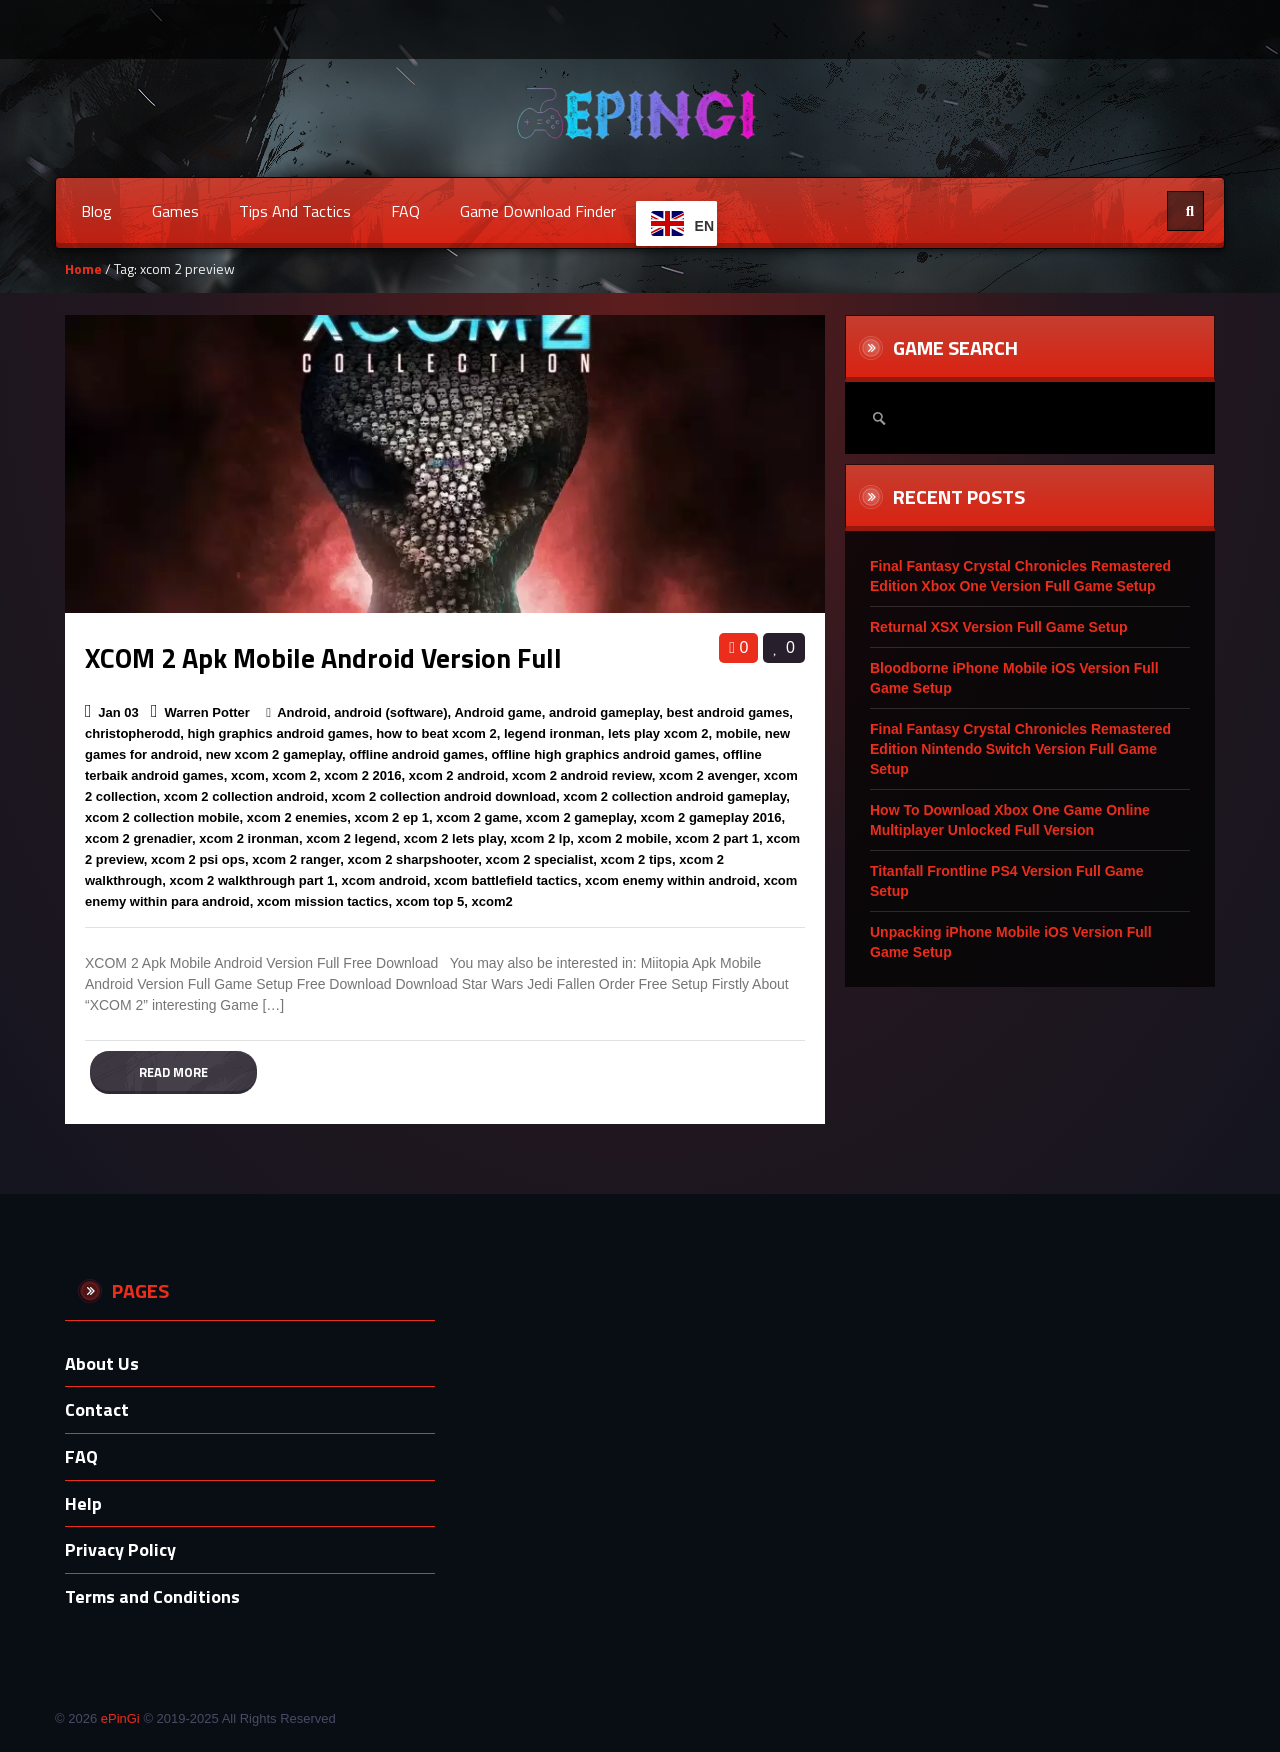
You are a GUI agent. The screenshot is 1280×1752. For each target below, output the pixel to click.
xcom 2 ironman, (250, 838)
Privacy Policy (120, 1549)
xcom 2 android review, (583, 775)
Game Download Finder (538, 211)
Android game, (499, 712)
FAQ (405, 211)
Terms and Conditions (152, 1596)
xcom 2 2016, (364, 775)
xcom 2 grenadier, (140, 838)
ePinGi (120, 1718)
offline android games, (418, 754)
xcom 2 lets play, (455, 838)
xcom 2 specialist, (541, 859)
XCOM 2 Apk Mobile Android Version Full (323, 657)
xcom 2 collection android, (246, 796)
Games (175, 211)
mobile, (739, 733)
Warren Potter (206, 712)
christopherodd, (134, 733)
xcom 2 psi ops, (200, 859)
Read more (173, 1072)
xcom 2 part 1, (718, 838)
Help (83, 1503)
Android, (303, 712)
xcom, (250, 775)
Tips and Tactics (295, 211)
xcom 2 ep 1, (394, 817)
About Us (102, 1363)
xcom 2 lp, (542, 838)
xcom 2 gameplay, (581, 817)
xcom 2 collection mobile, (164, 817)
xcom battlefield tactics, (507, 880)
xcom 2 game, (479, 817)
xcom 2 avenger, (709, 775)
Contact (97, 1409)
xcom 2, (296, 775)
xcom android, (385, 880)
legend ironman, (554, 733)
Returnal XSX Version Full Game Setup (999, 627)
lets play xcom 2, (660, 733)
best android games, (730, 712)
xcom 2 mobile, (625, 838)
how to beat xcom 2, (438, 733)
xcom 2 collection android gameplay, (676, 796)
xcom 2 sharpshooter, (415, 859)
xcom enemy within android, (672, 880)
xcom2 (492, 901)
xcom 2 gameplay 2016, (713, 817)
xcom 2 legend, (353, 838)
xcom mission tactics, (324, 901)
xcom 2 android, (459, 775)
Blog (96, 211)
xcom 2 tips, (638, 859)
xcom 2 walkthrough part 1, (254, 880)
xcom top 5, (432, 901)
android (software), (392, 712)
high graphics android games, (280, 733)
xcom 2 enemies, (299, 817)
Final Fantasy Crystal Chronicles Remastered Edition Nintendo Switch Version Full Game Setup (1020, 749)
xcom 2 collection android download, (445, 796)
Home (83, 268)
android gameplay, (606, 712)
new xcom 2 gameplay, (276, 754)
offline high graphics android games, (606, 754)
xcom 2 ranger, (298, 859)
